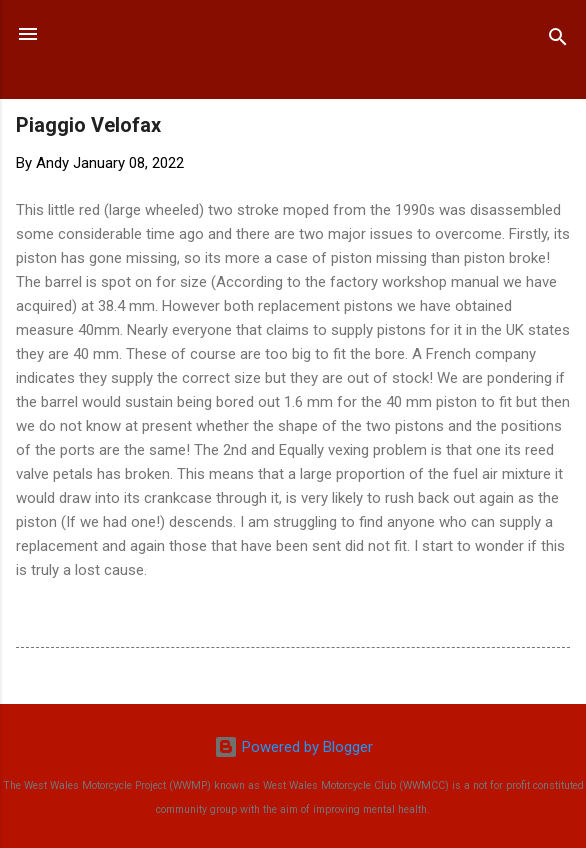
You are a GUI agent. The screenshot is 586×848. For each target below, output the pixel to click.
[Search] (558, 40)
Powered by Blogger (293, 747)
